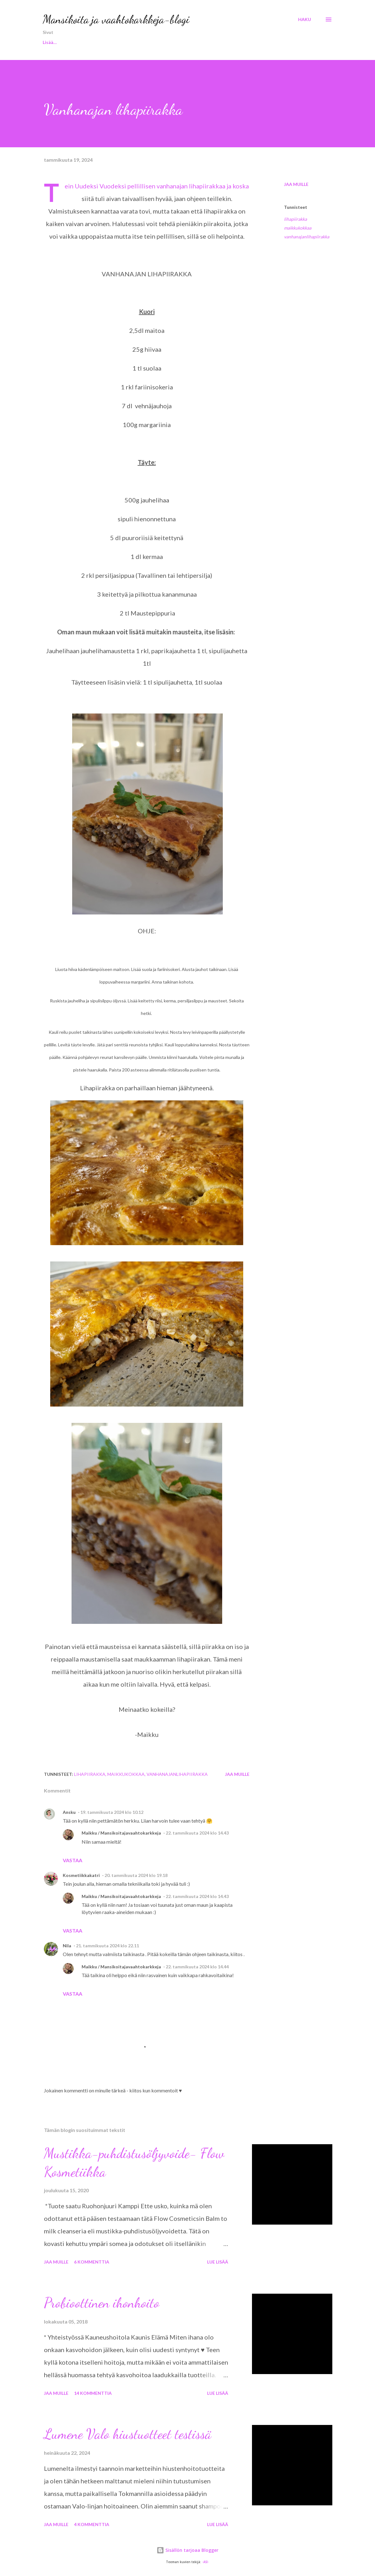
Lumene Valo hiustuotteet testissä (128, 2434)
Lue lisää (217, 2261)
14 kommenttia (93, 2393)
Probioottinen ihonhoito (101, 2303)
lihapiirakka (295, 219)
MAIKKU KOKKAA (293, 42)
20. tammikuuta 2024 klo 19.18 (136, 1875)
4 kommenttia (91, 2524)
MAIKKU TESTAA (238, 42)
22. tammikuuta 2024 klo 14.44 (197, 1966)
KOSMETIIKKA (121, 42)
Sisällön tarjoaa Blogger (187, 2550)
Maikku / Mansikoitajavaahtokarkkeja (121, 1833)
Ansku (69, 1812)
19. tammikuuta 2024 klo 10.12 (111, 1812)
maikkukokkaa (297, 227)
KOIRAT (164, 42)
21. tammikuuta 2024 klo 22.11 (107, 1945)
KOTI (196, 42)
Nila (67, 1945)
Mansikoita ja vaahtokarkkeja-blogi (116, 19)
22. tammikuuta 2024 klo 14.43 (197, 1833)
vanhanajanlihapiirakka (306, 236)
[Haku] (304, 19)
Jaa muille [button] (296, 184)
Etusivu (50, 42)
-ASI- (205, 2562)
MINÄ (82, 42)
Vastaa (72, 1860)
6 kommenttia (91, 2261)
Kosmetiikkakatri (81, 1875)
